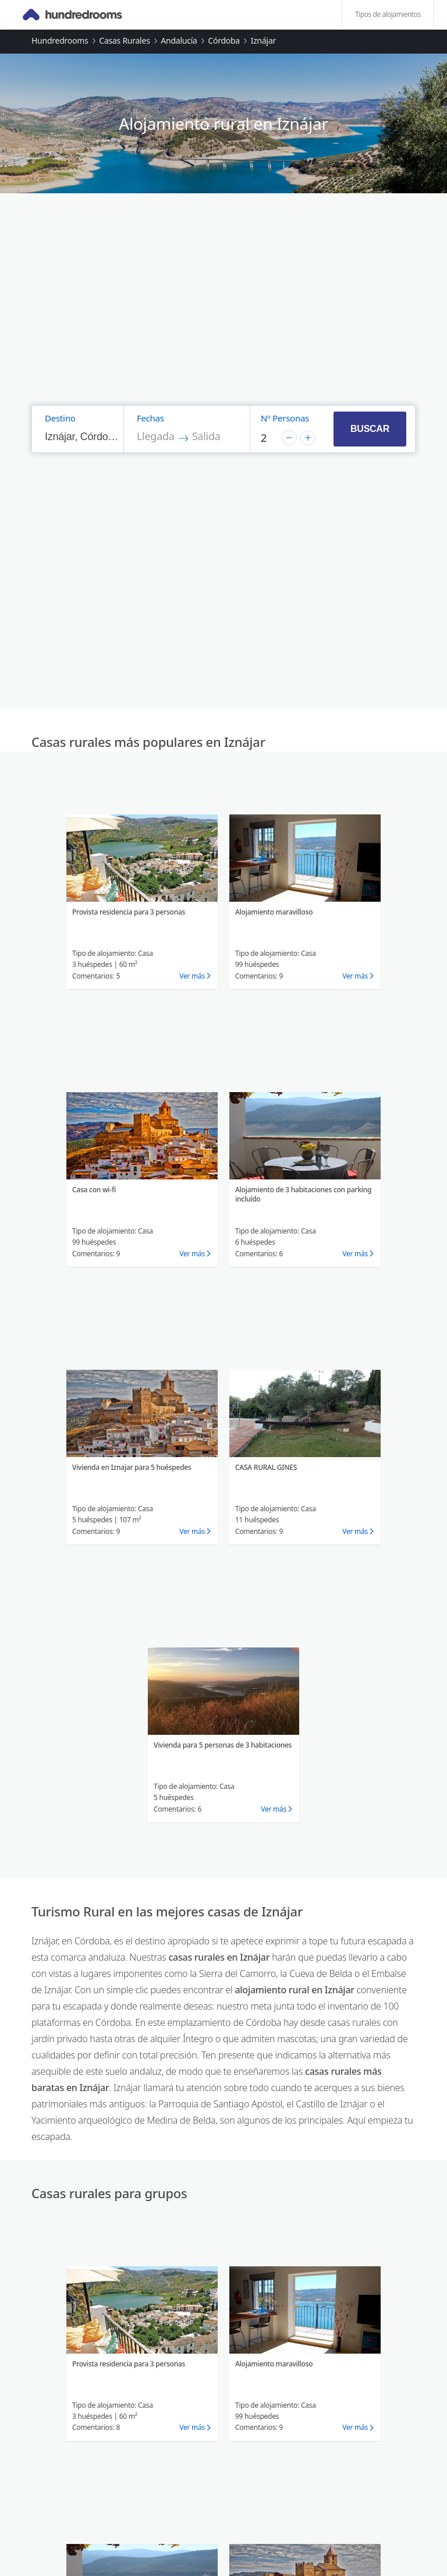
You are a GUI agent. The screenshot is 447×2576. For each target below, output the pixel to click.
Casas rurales (124, 40)
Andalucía (179, 40)
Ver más (192, 976)
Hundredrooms (59, 40)
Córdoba (224, 40)
